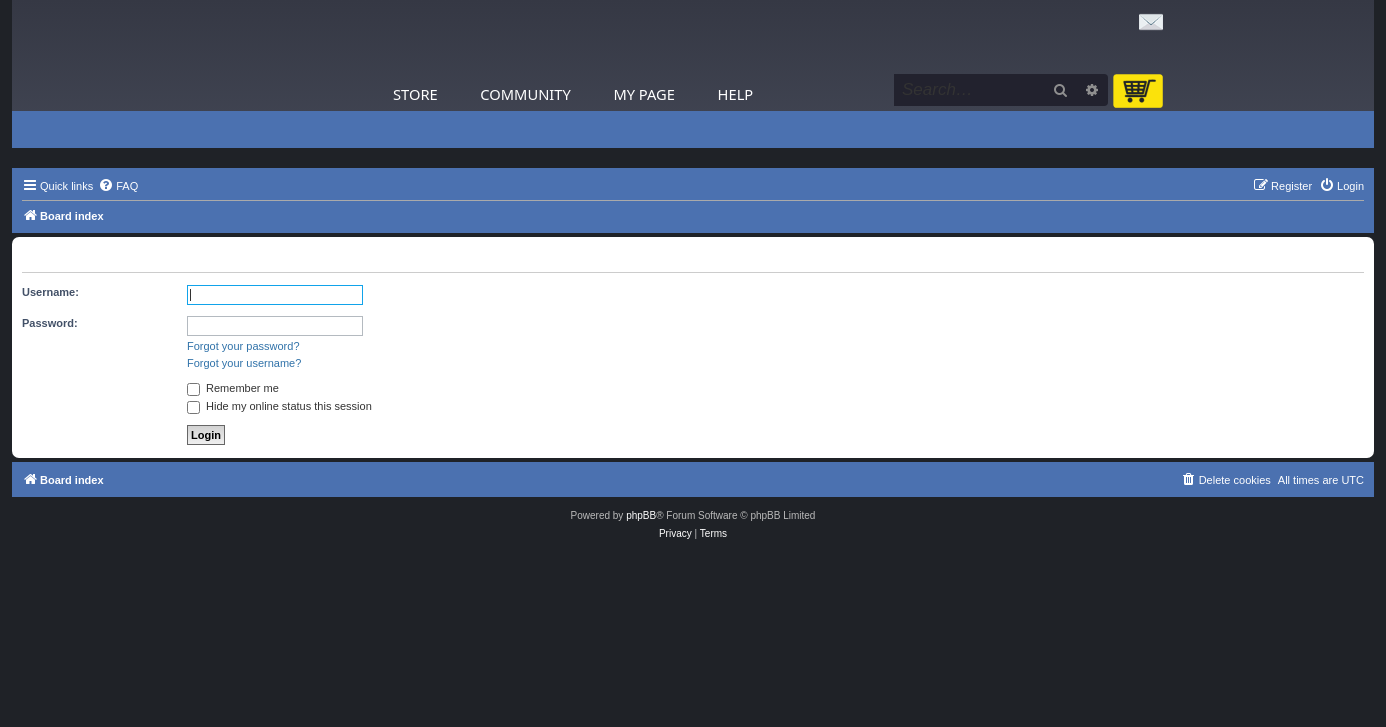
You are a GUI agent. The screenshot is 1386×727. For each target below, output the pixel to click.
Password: (50, 323)
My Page (644, 94)
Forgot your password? (243, 346)
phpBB (641, 515)
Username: (50, 292)
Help (736, 94)
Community (525, 94)
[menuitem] (118, 186)
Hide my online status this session (279, 406)
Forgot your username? (244, 363)
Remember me (233, 388)
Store (415, 94)
